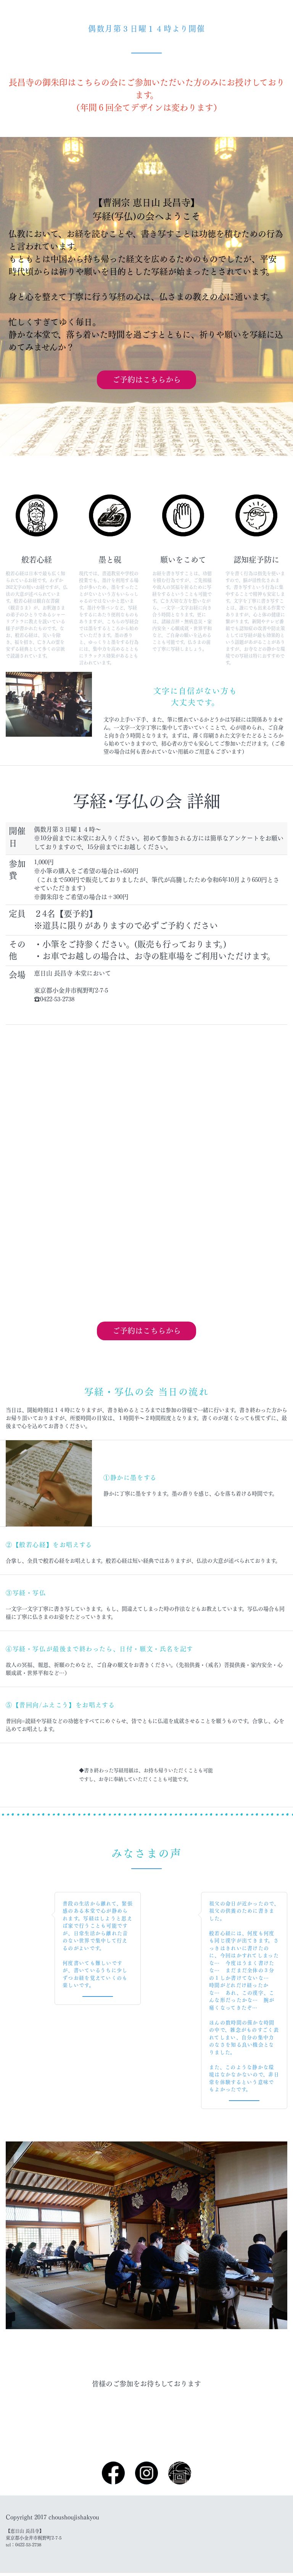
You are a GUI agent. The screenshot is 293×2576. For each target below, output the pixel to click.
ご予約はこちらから (146, 380)
